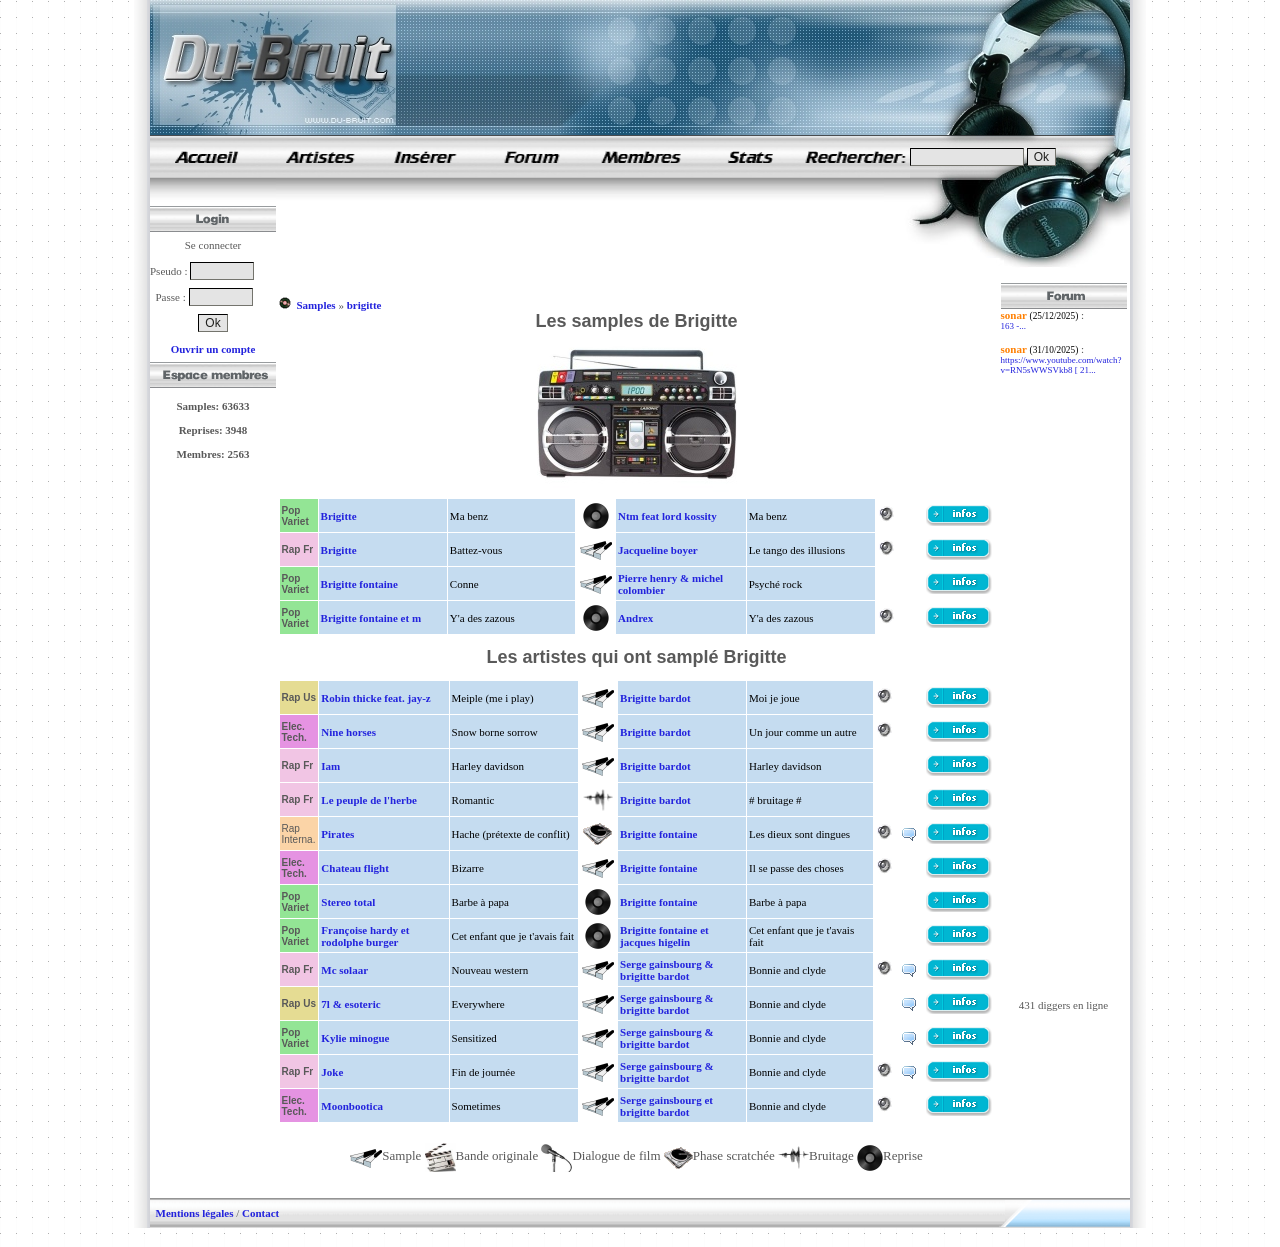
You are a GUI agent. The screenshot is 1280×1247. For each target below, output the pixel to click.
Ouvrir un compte (213, 349)
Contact (260, 1213)
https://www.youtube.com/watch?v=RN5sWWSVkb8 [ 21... (1061, 365)
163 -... (1014, 326)
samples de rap (206, 156)
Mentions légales (195, 1213)
